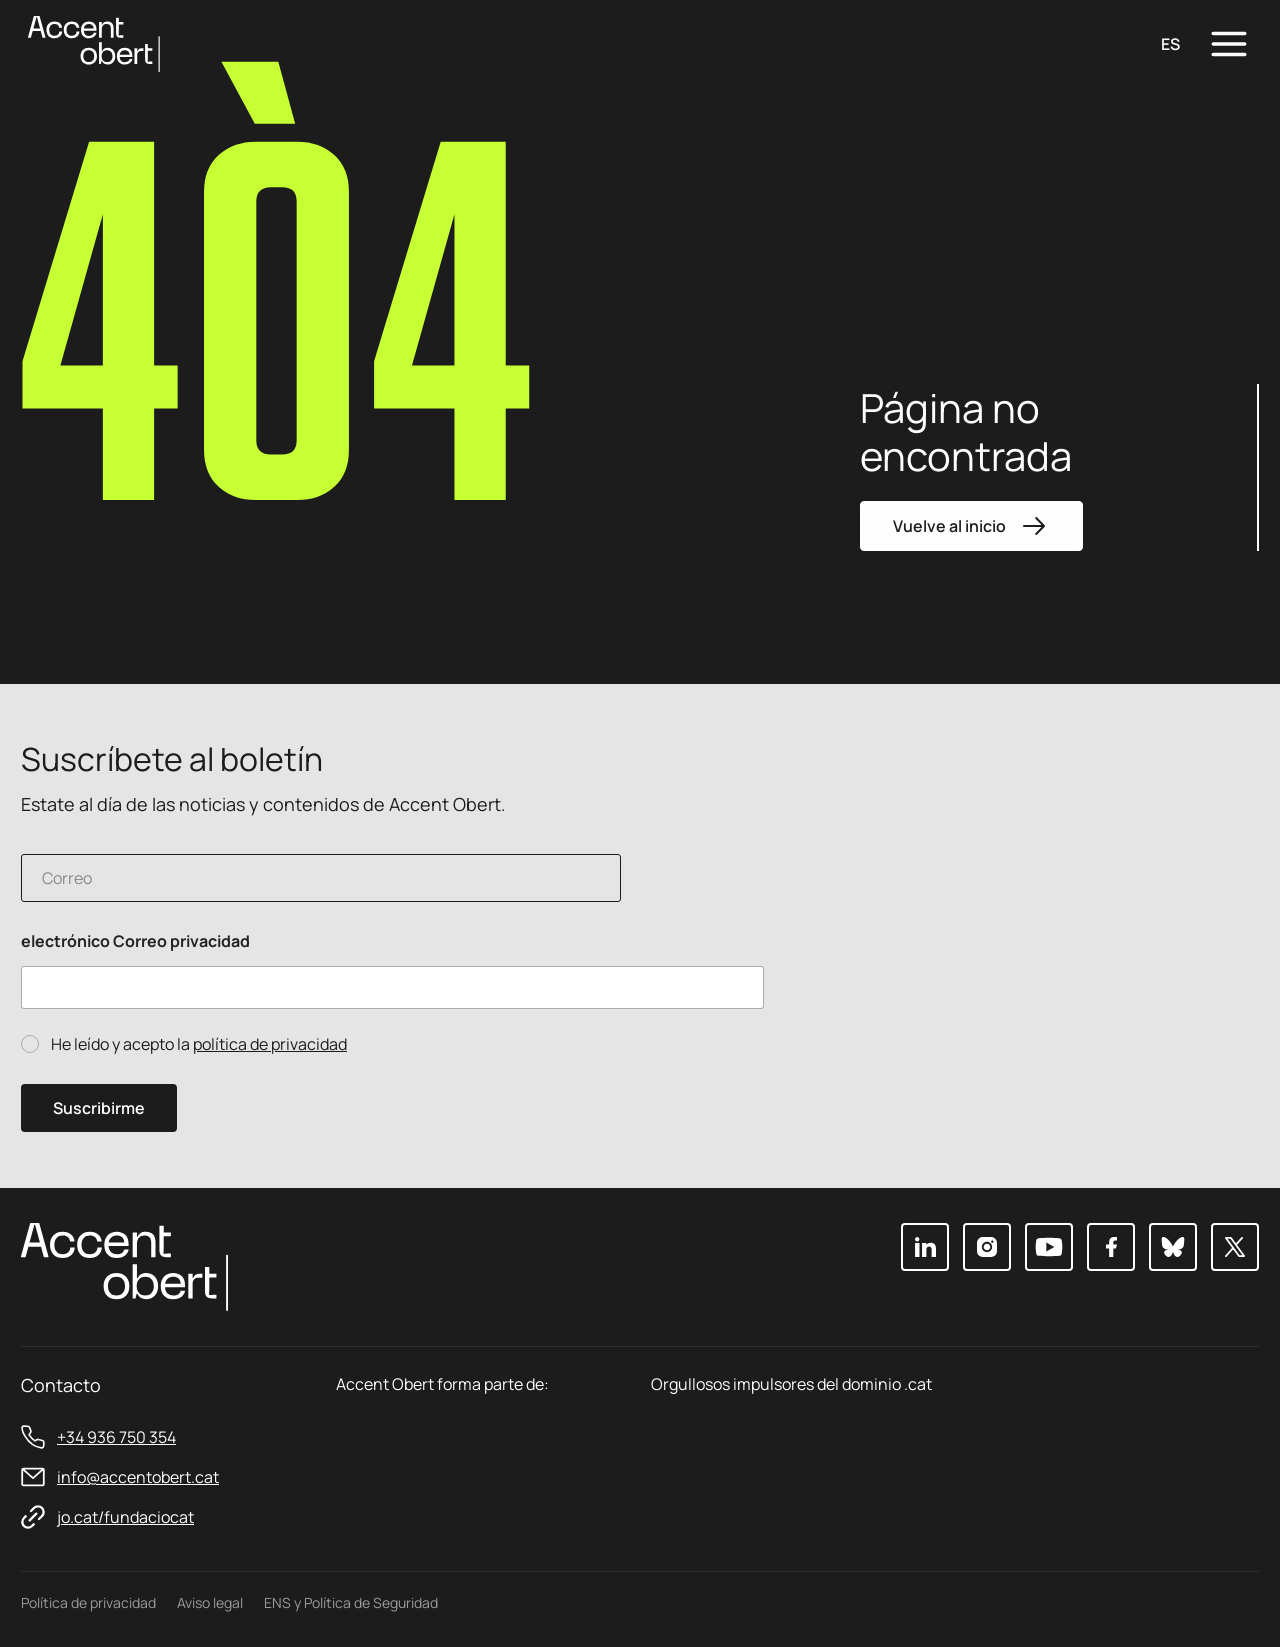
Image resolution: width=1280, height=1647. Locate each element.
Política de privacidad (88, 1602)
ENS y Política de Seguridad (351, 1602)
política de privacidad (270, 1044)
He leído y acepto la (199, 1044)
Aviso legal (210, 1602)
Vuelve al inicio (971, 526)
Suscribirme (99, 1108)
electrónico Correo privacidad (135, 941)
